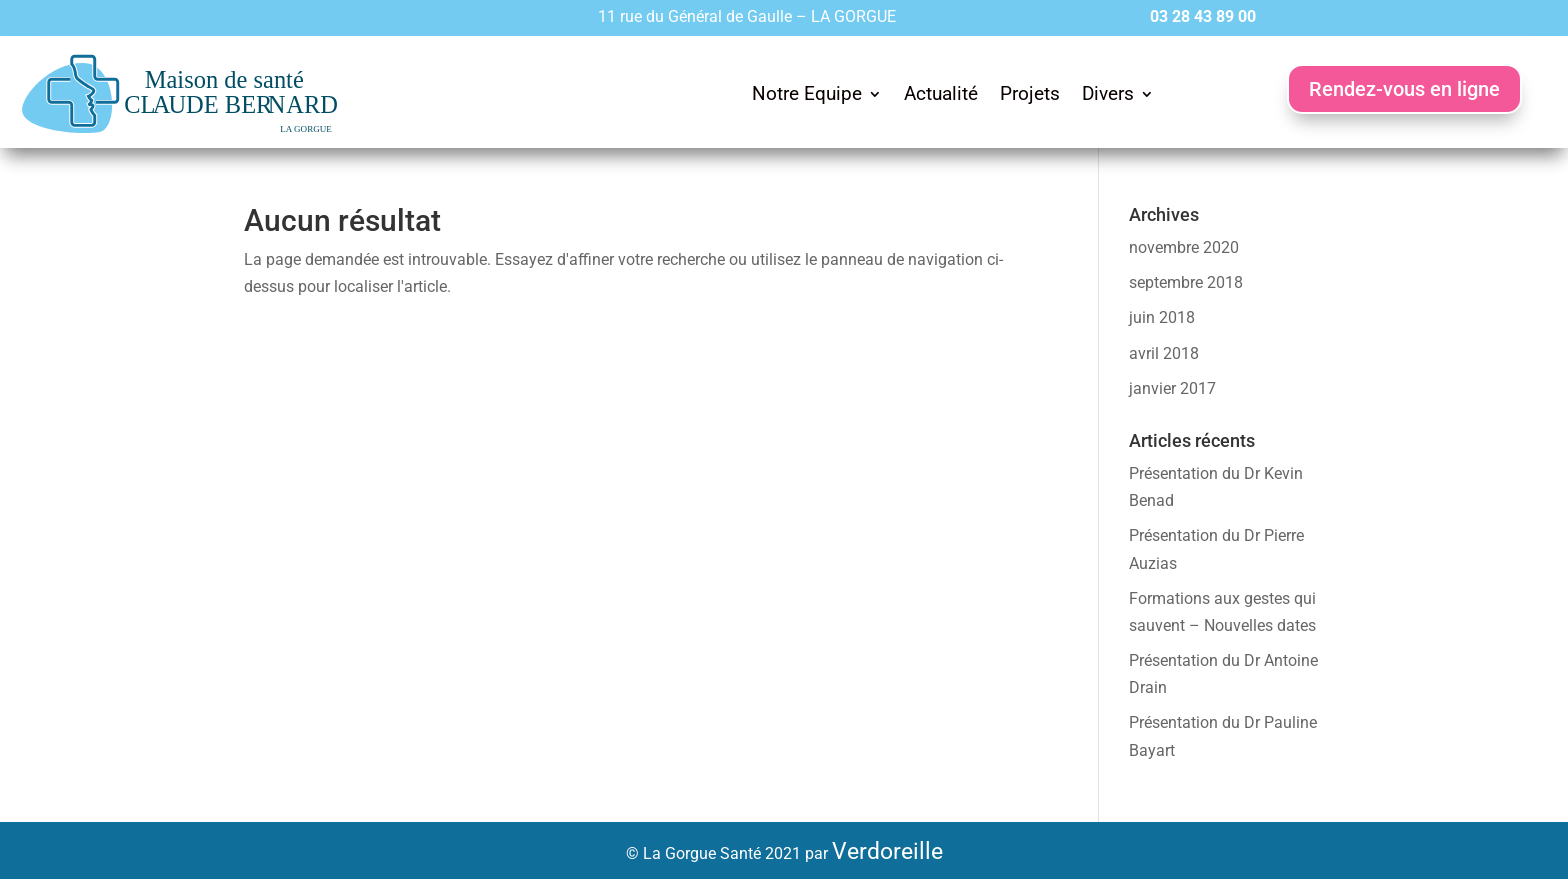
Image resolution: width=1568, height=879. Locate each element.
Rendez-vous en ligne (1404, 89)
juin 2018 (1162, 317)
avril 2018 (1164, 353)
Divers (1108, 93)
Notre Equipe (807, 93)
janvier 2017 (1172, 388)
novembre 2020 (1184, 247)
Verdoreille (887, 851)
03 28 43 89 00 (1203, 16)
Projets (1030, 93)
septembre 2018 (1186, 282)
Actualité (941, 93)
